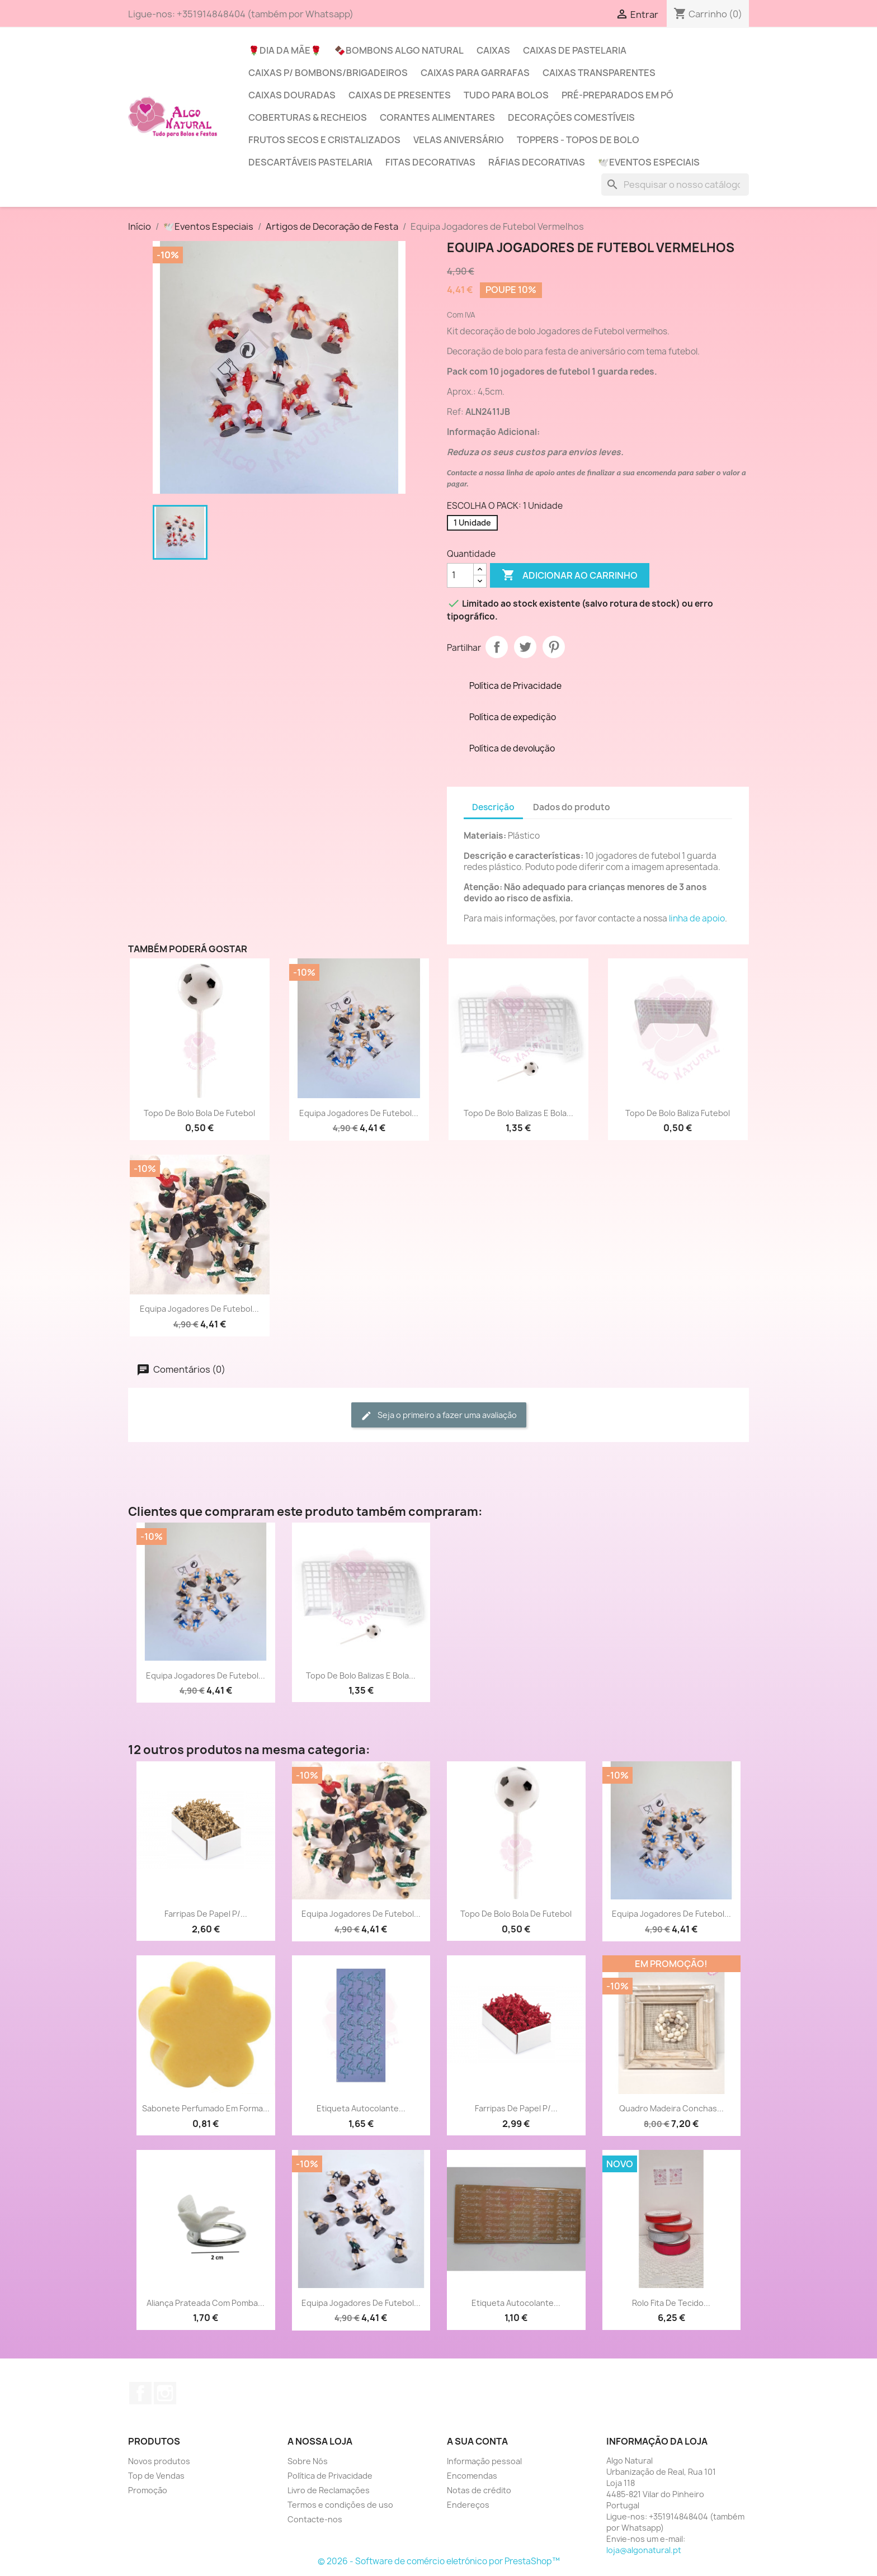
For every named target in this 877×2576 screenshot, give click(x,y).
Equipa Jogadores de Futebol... (358, 1113)
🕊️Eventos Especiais (649, 162)
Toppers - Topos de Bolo (578, 140)
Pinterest (554, 647)
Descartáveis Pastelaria (310, 162)
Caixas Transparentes (599, 73)
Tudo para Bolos (506, 95)
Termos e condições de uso (340, 2504)
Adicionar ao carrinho (570, 575)
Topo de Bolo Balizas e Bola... (518, 1113)
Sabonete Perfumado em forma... (206, 2108)
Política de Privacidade (330, 2475)
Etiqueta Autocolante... (361, 2108)
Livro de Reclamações (328, 2490)
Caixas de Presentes (399, 95)
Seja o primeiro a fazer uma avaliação (439, 1415)
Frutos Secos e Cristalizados (324, 140)
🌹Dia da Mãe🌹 (285, 50)
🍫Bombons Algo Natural (399, 50)
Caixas (493, 50)
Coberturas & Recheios (307, 117)
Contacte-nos (314, 2519)
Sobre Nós (307, 2461)
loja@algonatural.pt (643, 2550)
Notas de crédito (479, 2490)
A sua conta (477, 2441)
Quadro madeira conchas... (671, 2108)
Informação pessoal (484, 2461)
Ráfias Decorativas (536, 162)
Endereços (468, 2504)
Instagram (165, 2393)
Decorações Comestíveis (571, 117)
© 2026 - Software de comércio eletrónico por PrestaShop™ (439, 2561)
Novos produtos (159, 2461)
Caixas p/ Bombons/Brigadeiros (328, 73)
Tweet (525, 647)
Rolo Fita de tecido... (671, 2303)
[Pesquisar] (675, 184)
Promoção (147, 2490)
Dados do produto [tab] (571, 807)
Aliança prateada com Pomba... (206, 2303)
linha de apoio (697, 918)
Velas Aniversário (458, 140)
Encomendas (472, 2475)
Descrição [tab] (493, 807)
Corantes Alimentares (437, 117)
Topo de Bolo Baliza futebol (677, 1113)
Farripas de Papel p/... (205, 1913)
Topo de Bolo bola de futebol (199, 1113)
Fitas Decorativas (430, 162)
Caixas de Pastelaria (574, 50)
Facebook (140, 2393)
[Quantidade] (460, 575)
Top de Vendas (156, 2475)
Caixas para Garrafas (475, 73)
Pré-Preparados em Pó (617, 95)
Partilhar (496, 647)
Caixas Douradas (292, 95)
